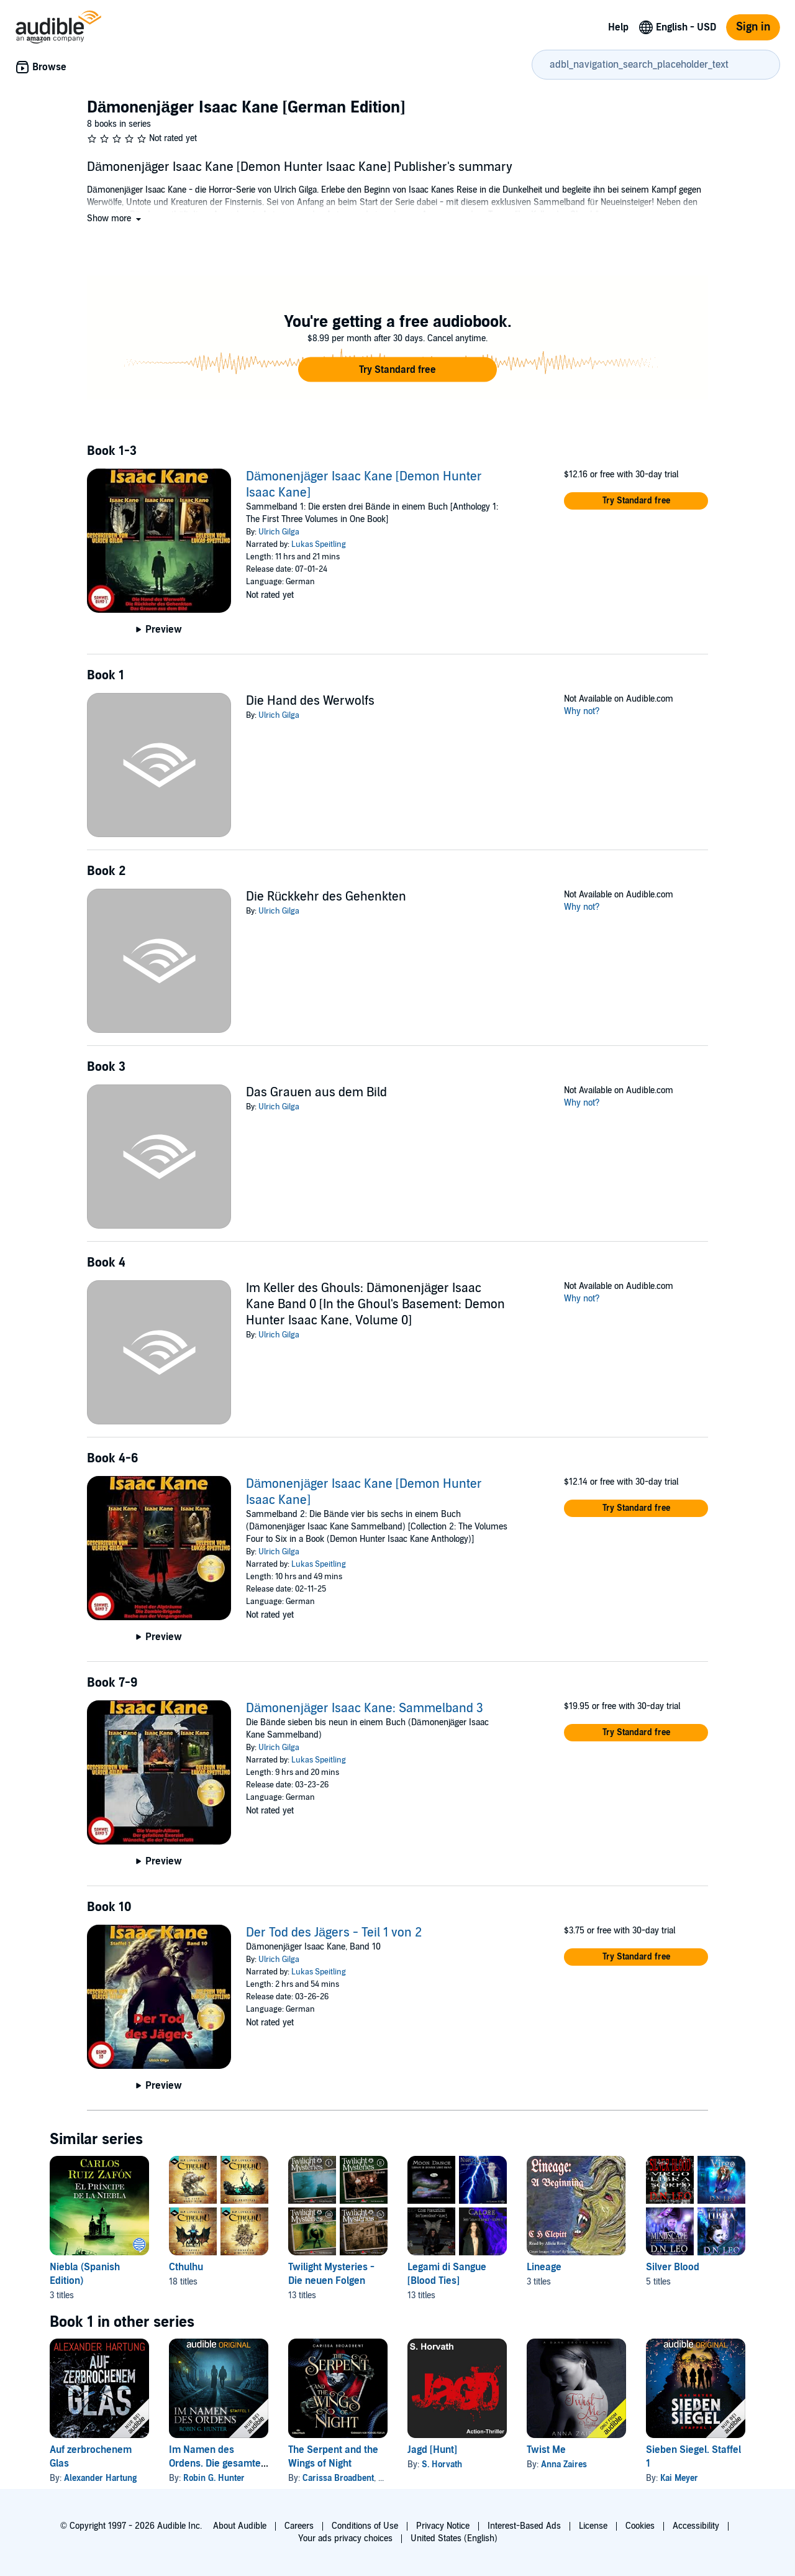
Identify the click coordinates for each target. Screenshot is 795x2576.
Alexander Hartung (100, 2478)
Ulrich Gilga (278, 532)
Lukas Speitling (318, 544)
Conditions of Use (365, 2526)
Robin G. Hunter (214, 2478)
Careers (299, 2526)
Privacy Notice (443, 2526)
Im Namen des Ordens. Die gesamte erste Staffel (215, 2463)
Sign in (753, 27)
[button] (115, 218)
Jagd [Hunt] (432, 2450)
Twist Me (546, 2450)
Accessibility (696, 2526)
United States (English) (454, 2538)
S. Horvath (442, 2464)
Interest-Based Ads (524, 2526)
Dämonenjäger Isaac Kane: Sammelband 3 (364, 1708)
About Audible (239, 2526)
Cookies (640, 2526)
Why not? (582, 711)
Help (618, 27)
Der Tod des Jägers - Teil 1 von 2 (334, 1932)
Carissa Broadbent (338, 2478)
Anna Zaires (564, 2464)
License (593, 2526)
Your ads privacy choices (345, 2538)
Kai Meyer (679, 2478)
